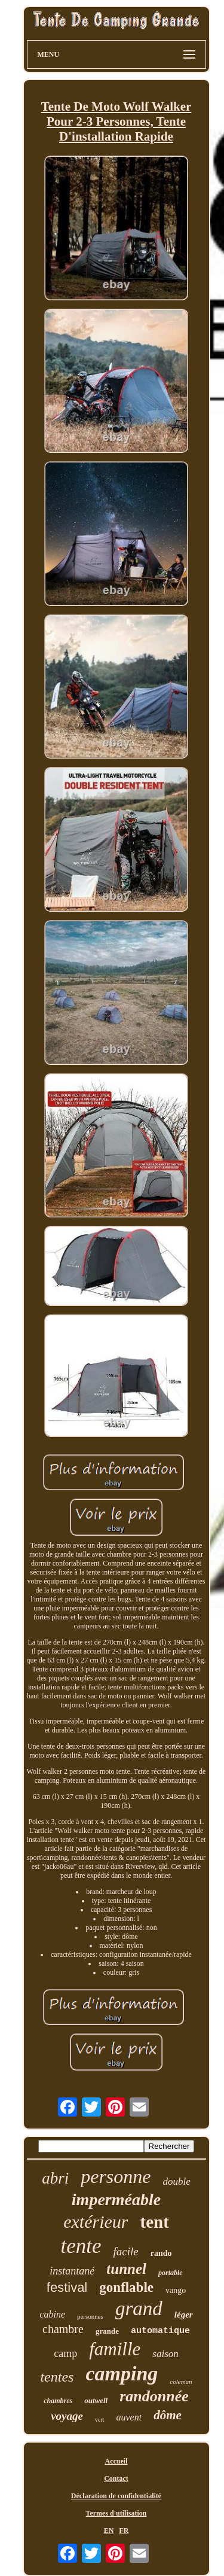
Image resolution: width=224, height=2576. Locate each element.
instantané (72, 2271)
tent (154, 2221)
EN (109, 2530)
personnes (90, 2316)
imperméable (116, 2199)
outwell (96, 2400)
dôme (168, 2415)
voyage (67, 2416)
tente (80, 2246)
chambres (58, 2401)
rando (161, 2253)
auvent (129, 2417)
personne (116, 2176)
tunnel (126, 2269)
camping (121, 2373)
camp (65, 2353)
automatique (160, 2331)
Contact (116, 2478)
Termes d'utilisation (116, 2513)
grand (138, 2308)
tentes (56, 2377)
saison (165, 2353)
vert (100, 2419)
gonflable (126, 2287)
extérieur (95, 2221)
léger (183, 2314)
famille (114, 2349)
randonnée (154, 2396)
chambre (63, 2329)
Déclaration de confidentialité (116, 2496)
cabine (52, 2314)
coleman (181, 2381)
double (177, 2181)
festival (67, 2287)
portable (170, 2273)
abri (55, 2178)
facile (126, 2251)
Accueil (116, 2461)
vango (175, 2290)
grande (107, 2331)
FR (123, 2530)
